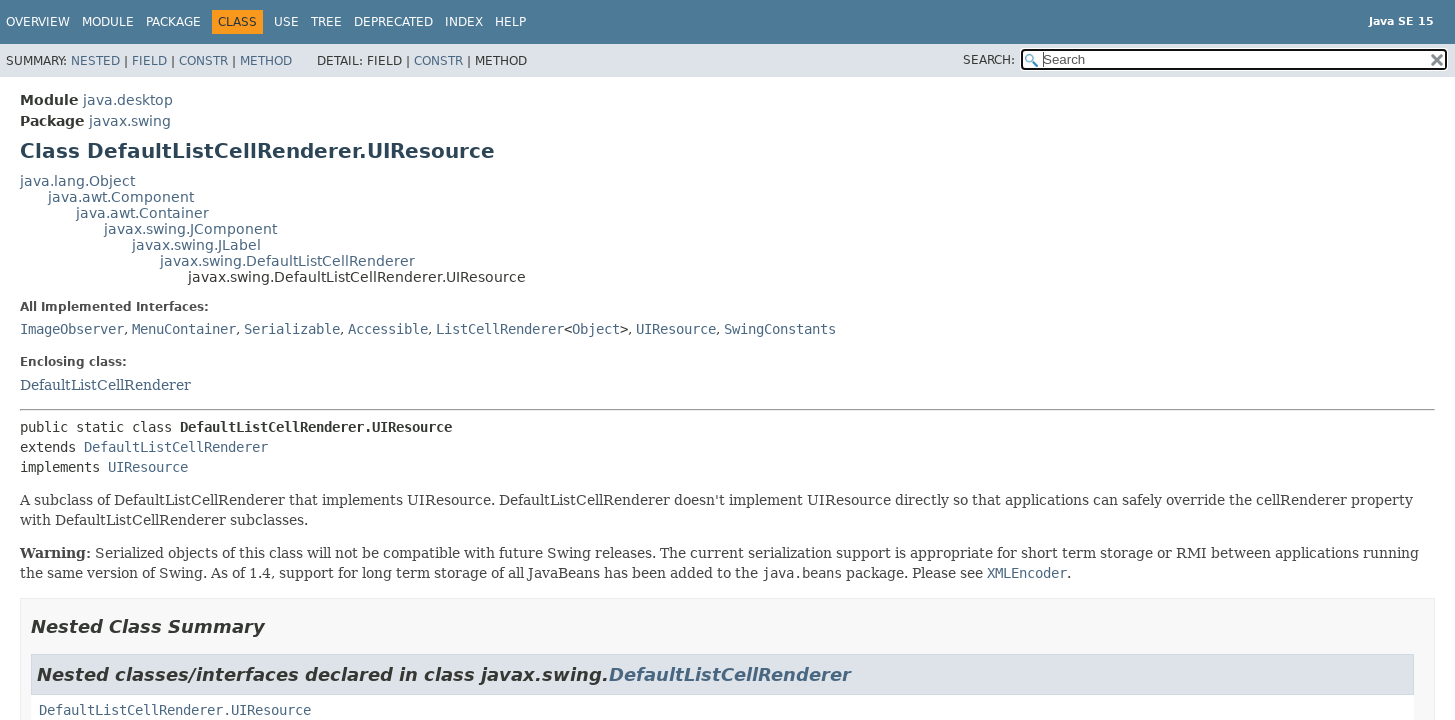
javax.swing (130, 121)
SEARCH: (989, 60)
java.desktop (128, 100)
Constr (203, 61)
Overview (38, 22)
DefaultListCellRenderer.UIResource (175, 710)
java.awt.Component (121, 197)
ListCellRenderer (500, 329)
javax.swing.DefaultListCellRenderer (287, 261)
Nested (95, 61)
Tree (326, 22)
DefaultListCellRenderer (105, 385)
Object (596, 329)
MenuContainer (184, 329)
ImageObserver (72, 329)
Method (266, 61)
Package (173, 22)
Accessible (388, 329)
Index (464, 22)
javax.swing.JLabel (196, 245)
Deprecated (393, 22)
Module (108, 22)
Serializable (292, 329)
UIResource (676, 329)
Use (286, 22)
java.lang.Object (77, 181)
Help (510, 22)
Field (149, 61)
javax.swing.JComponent (190, 229)
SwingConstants (780, 329)
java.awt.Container (142, 213)
